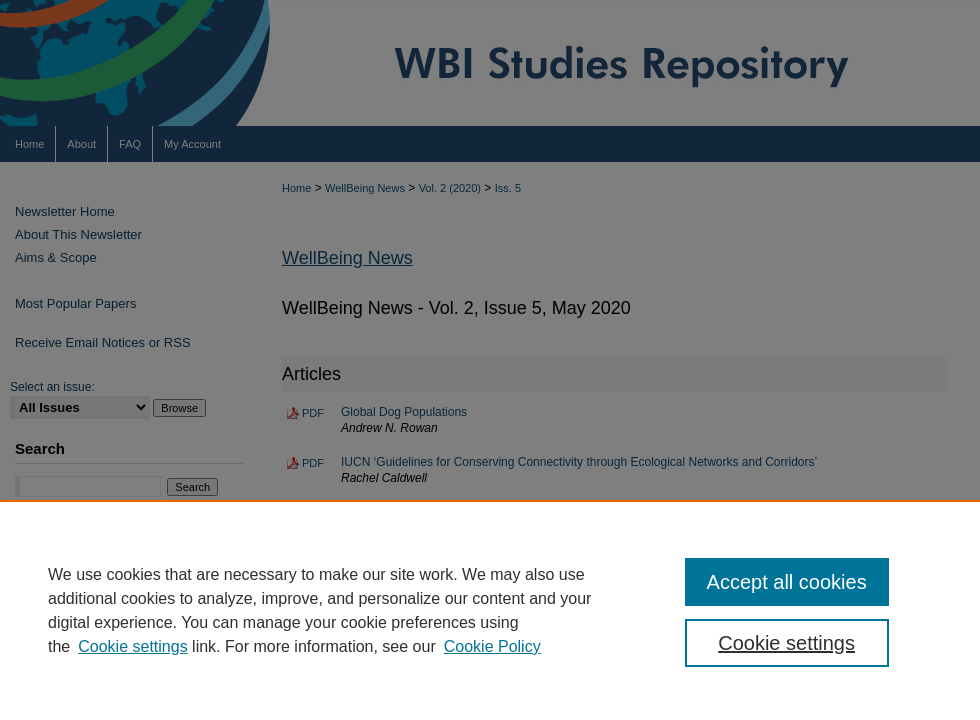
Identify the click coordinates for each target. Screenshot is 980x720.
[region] (490, 610)
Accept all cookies (787, 582)
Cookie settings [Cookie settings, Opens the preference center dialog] (786, 643)
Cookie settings (132, 646)
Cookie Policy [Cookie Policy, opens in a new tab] (492, 646)
